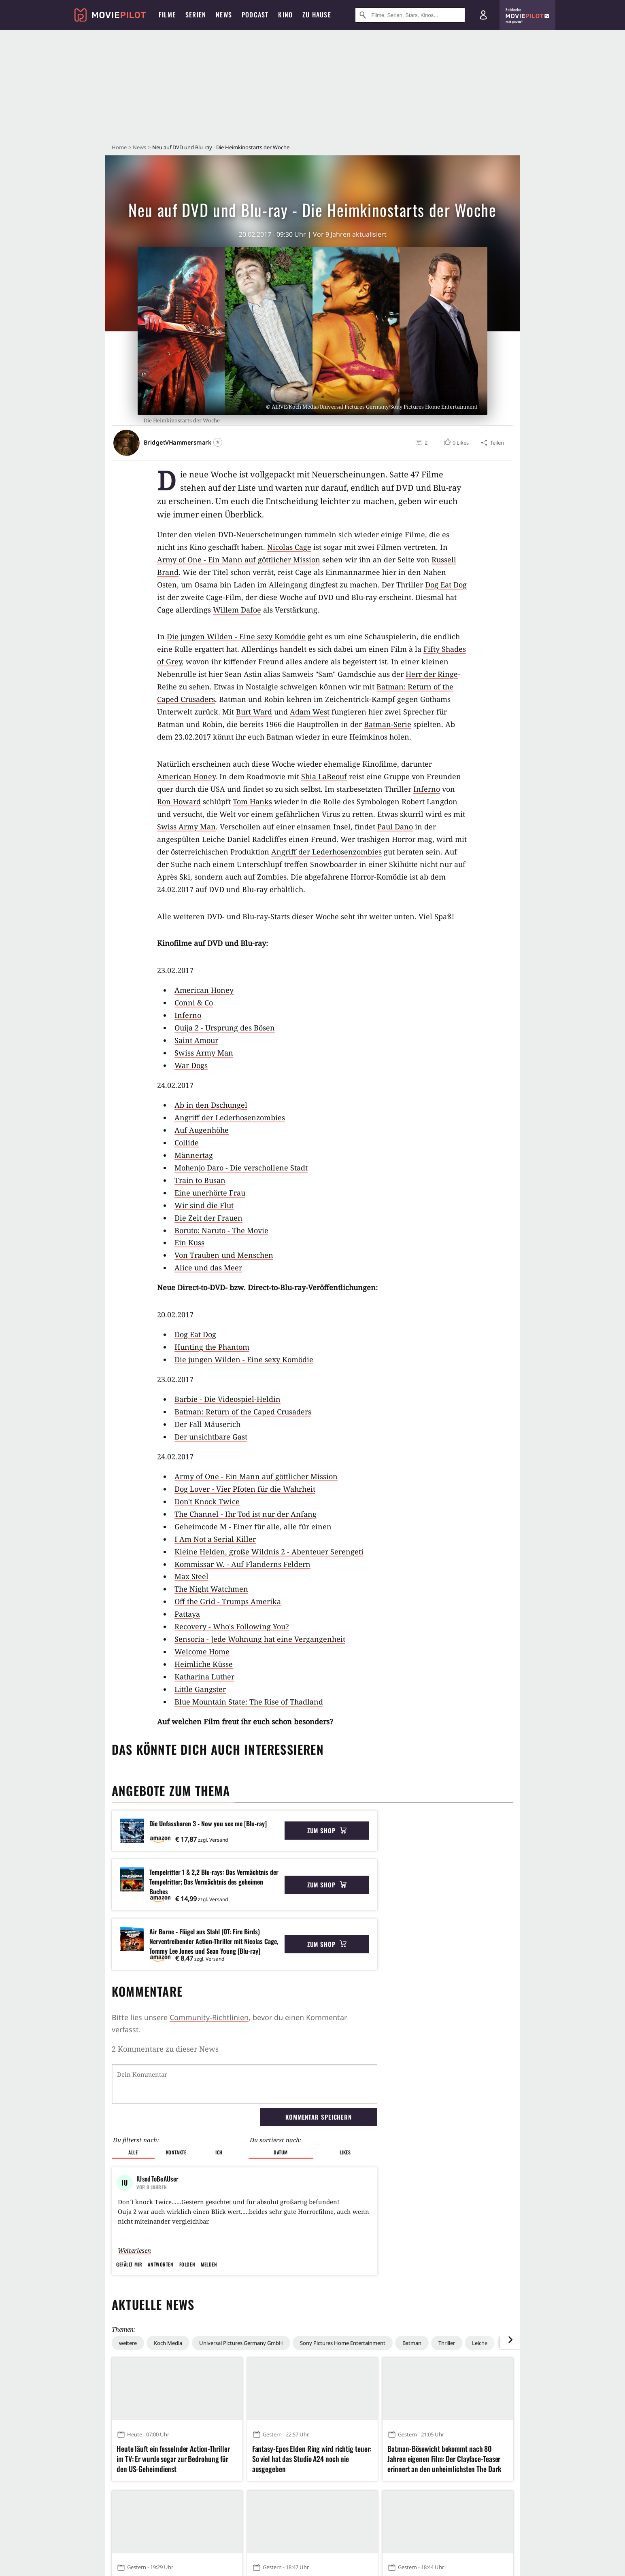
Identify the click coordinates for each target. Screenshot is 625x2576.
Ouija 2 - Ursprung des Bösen (224, 1028)
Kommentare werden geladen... (167, 2049)
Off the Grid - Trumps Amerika (227, 1601)
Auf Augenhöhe (201, 1130)
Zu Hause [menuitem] (316, 14)
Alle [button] (133, 2110)
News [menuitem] (224, 14)
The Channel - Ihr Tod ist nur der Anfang (245, 1514)
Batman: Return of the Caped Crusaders (242, 1411)
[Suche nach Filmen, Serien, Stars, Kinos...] (410, 15)
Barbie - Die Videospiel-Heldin (227, 1399)
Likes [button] (345, 2110)
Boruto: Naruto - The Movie (221, 1230)
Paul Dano (395, 826)
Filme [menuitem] (167, 14)
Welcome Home (202, 1651)
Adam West (310, 712)
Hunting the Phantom (211, 1347)
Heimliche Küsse (203, 1664)
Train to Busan (199, 1180)
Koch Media (168, 2412)
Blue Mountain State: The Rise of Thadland (248, 1702)
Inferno (426, 789)
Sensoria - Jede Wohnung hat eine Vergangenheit (259, 1639)
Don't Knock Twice (207, 1501)
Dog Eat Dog (446, 584)
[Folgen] (217, 442)
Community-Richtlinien (209, 2017)
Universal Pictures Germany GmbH (241, 2412)
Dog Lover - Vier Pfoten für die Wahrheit (244, 1489)
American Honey (186, 776)
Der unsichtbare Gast (210, 1437)
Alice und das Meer (208, 1267)
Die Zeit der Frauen (208, 1218)
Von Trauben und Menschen (223, 1255)
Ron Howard (179, 801)
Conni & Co (193, 1002)
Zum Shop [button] (327, 1830)
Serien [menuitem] (195, 14)
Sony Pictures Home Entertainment (342, 2412)
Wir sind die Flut (204, 1205)
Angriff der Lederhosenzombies (326, 852)
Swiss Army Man (186, 826)
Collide (186, 1142)
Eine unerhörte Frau (209, 1193)
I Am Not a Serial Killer (215, 1539)
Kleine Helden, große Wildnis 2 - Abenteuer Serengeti (269, 1551)
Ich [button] (219, 2110)
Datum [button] (281, 2110)
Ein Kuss (189, 1242)
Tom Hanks (252, 801)
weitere (128, 2412)
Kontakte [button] (176, 2110)
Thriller (446, 2412)
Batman (411, 2412)
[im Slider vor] (510, 2409)
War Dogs (191, 1065)
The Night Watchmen (211, 1589)
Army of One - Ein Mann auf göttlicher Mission (238, 559)
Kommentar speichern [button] (318, 2075)
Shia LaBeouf (324, 776)
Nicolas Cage (289, 547)
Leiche (479, 2412)
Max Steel (191, 1576)
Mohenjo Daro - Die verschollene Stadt (241, 1167)
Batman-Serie (387, 724)
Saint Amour (196, 1040)
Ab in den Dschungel (210, 1105)
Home (119, 147)
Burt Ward (254, 712)
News (139, 147)
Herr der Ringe (432, 674)
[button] (456, 442)
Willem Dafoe (237, 610)
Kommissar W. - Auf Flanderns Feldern (242, 1564)
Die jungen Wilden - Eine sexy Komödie (236, 636)
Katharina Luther (204, 1676)
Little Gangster (200, 1689)
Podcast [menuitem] (255, 14)
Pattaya (187, 1614)
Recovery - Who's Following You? (231, 1626)
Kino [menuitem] (285, 14)
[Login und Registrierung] (483, 15)
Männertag (193, 1155)
